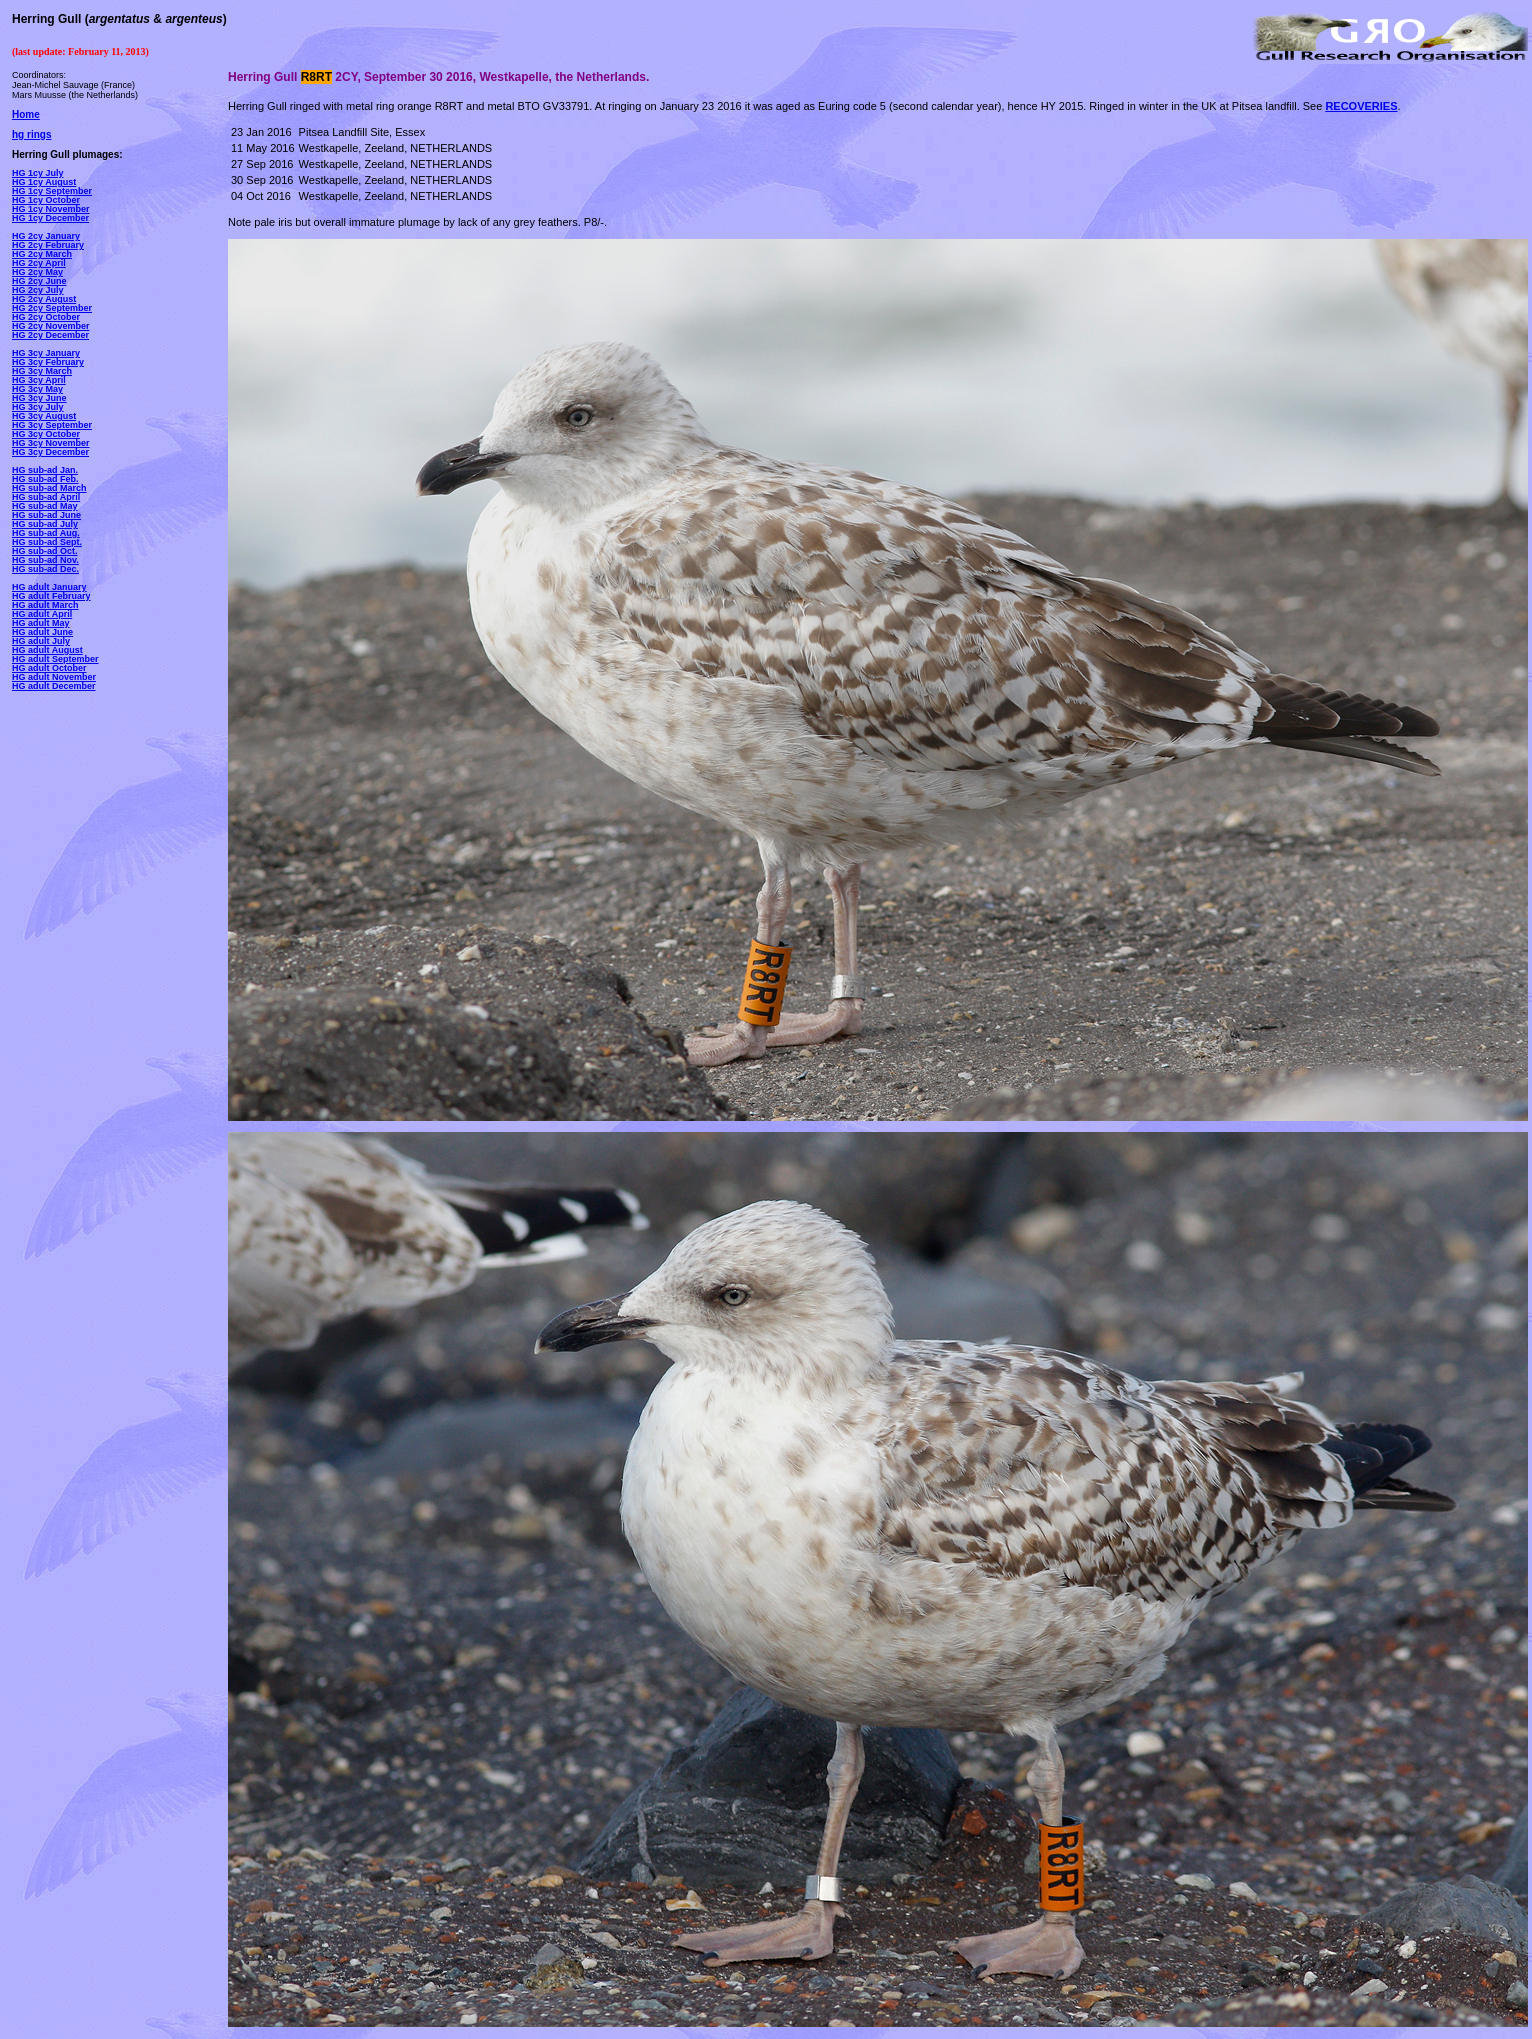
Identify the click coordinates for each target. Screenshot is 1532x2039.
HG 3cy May (37, 389)
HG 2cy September (52, 308)
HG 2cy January (46, 236)
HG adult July (41, 641)
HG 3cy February (48, 362)
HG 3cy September (52, 425)
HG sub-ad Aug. (46, 533)
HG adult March (45, 605)
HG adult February (51, 596)
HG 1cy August (44, 182)
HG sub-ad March (49, 488)
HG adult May (41, 623)
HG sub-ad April (46, 497)
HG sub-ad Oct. (45, 551)
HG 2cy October (46, 317)
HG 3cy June (39, 398)
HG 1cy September (52, 191)
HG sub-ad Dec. (45, 569)
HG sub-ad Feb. (45, 479)
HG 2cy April (39, 263)
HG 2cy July (38, 290)
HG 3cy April (39, 380)
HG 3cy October (46, 434)
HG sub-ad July (45, 524)
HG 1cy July (38, 173)
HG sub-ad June (46, 515)
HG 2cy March (42, 254)
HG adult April (42, 614)
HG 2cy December (50, 335)
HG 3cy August (44, 416)
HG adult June (42, 632)
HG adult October (49, 668)
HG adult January (49, 587)
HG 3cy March (42, 371)
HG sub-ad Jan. (45, 470)
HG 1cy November (51, 209)
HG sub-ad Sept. (47, 542)
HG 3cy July (38, 407)
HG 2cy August (44, 299)
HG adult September (55, 659)
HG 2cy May (37, 272)
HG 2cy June (39, 281)
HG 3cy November (51, 443)
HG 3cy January (46, 353)
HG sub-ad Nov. (45, 560)
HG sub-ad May (45, 506)
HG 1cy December (50, 218)
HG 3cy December (50, 452)
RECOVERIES (1361, 106)
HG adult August (47, 650)
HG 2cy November (51, 326)
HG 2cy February (48, 245)
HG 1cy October (46, 200)
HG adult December (54, 686)
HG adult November (54, 677)
